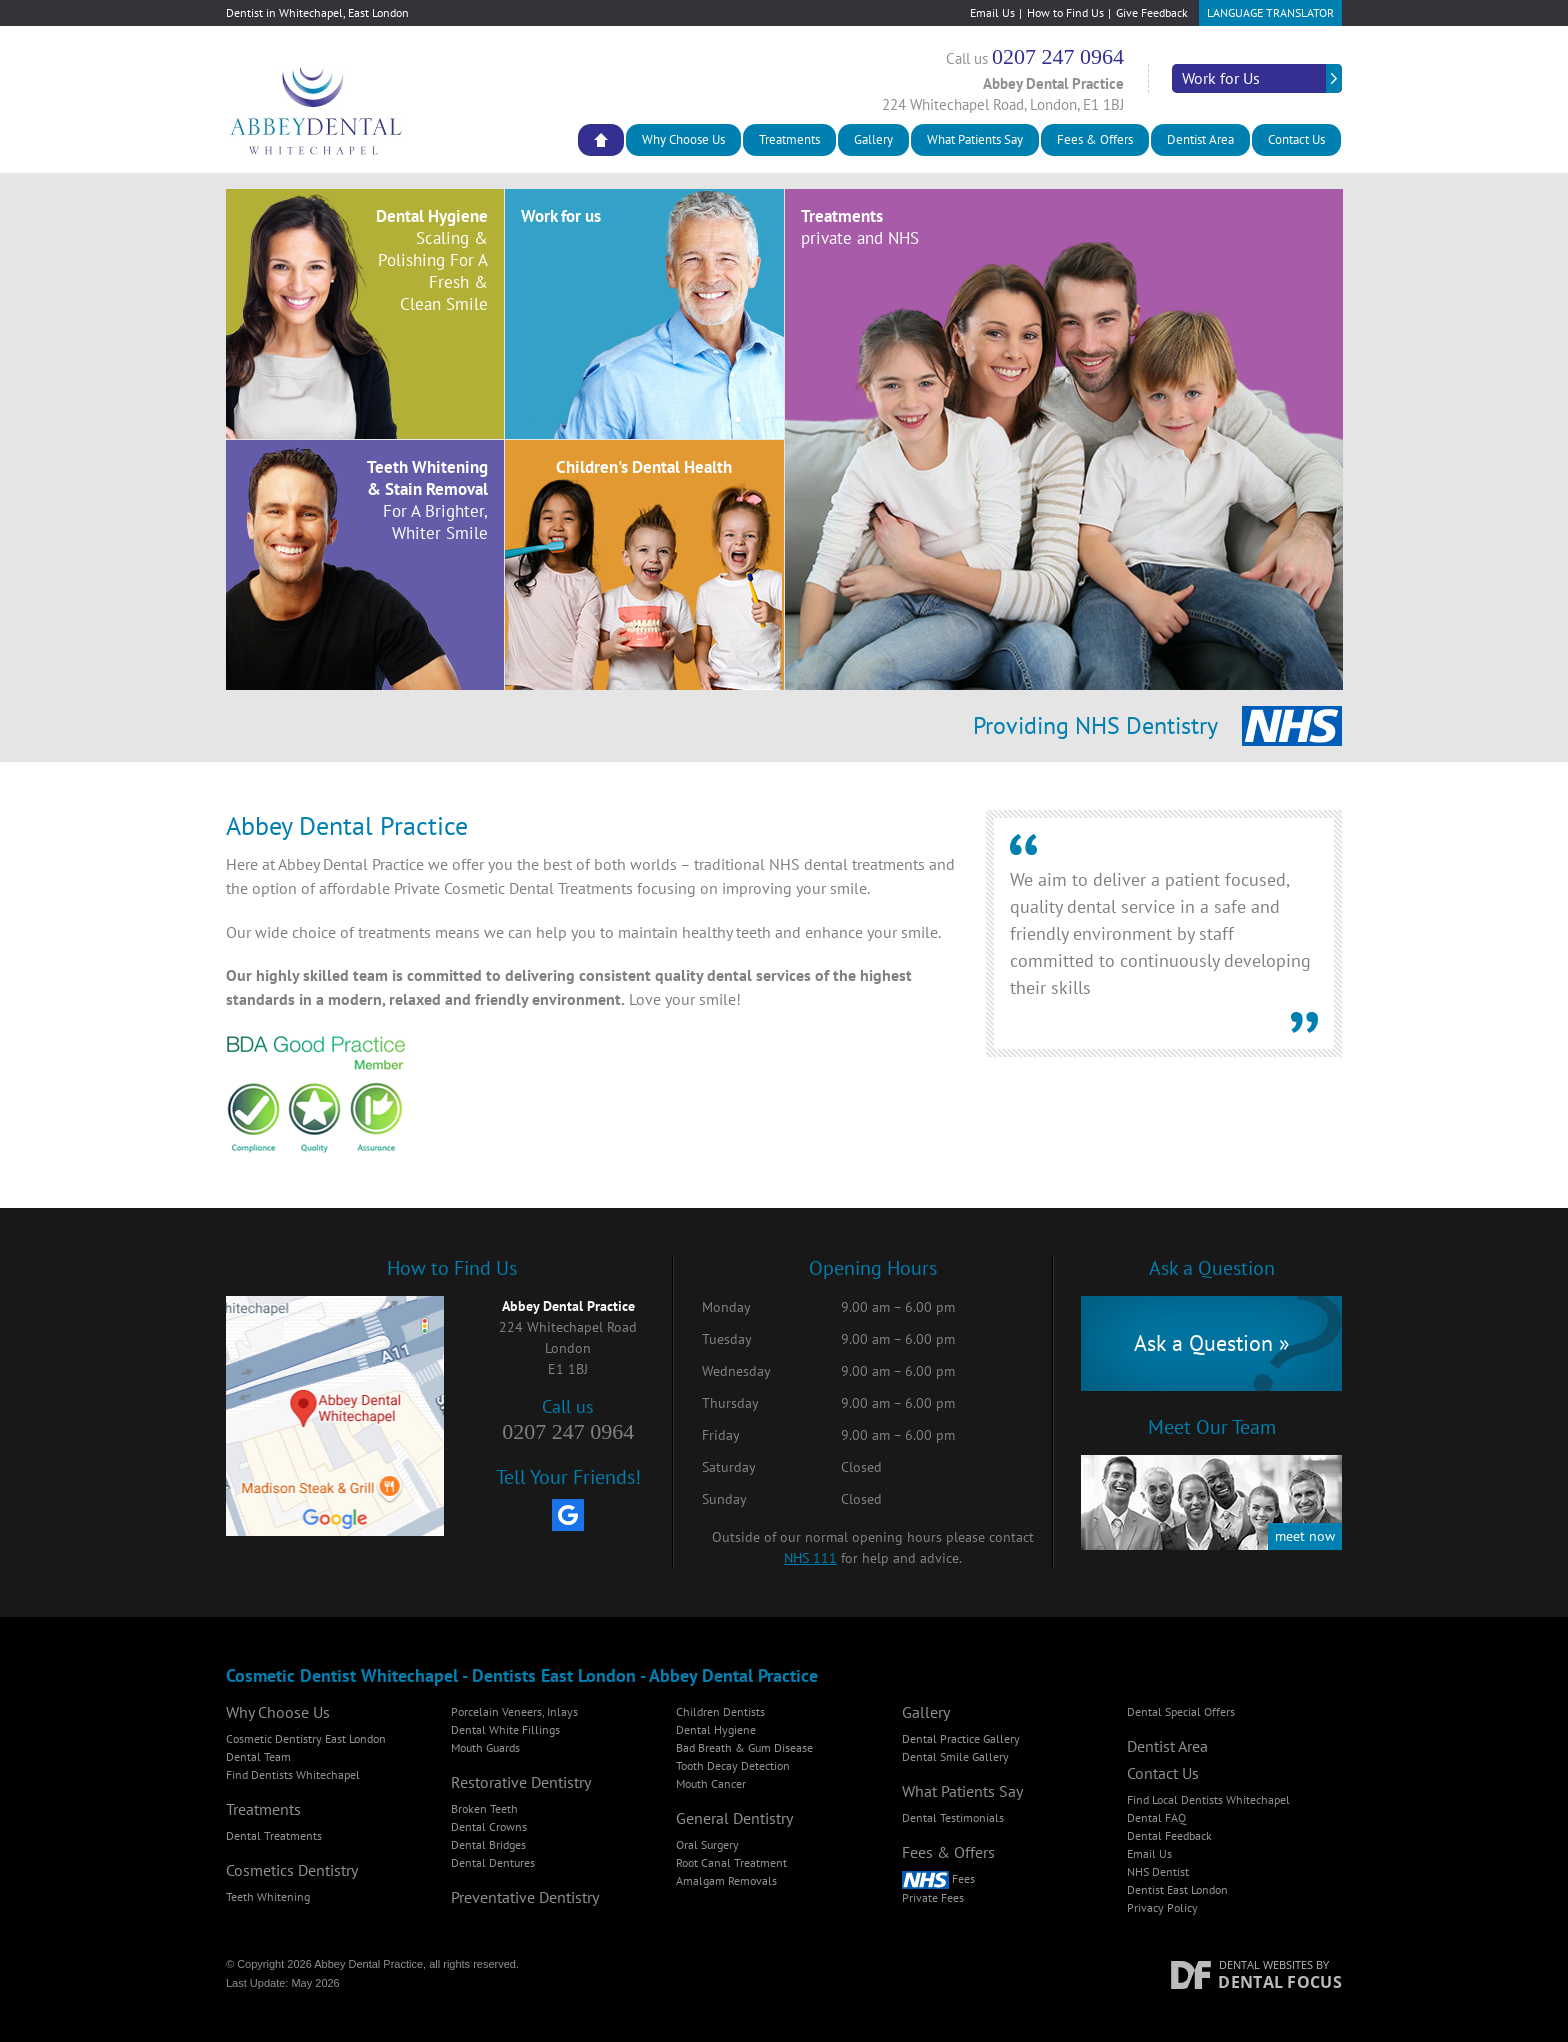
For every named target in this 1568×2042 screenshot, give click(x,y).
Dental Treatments (274, 1835)
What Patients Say (975, 139)
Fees (938, 1878)
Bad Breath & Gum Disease (744, 1747)
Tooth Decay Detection (733, 1765)
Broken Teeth (484, 1808)
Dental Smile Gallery (955, 1756)
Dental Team (258, 1756)
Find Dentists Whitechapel (293, 1774)
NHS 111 (810, 1558)
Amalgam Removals (726, 1880)
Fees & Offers (1095, 139)
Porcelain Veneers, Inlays (514, 1711)
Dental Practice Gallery (961, 1738)
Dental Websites (1266, 1964)
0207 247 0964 (1058, 56)
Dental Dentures (493, 1862)
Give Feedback (1152, 12)
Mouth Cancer (711, 1783)
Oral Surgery (707, 1844)
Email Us (992, 12)
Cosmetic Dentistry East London (306, 1738)
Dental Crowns (489, 1826)
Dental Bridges (488, 1844)
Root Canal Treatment (731, 1862)
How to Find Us (1065, 12)
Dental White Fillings (505, 1729)
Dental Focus (1280, 1982)
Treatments (789, 139)
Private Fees (933, 1897)
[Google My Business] (568, 1515)
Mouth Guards (485, 1747)
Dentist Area (1200, 139)
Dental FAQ (1156, 1817)
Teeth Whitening (268, 1896)
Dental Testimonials (953, 1817)
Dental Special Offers (1181, 1711)
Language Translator (1270, 12)
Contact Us (1296, 139)
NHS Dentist (1158, 1871)
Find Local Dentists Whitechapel (1208, 1799)
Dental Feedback (1169, 1835)
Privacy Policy (1162, 1907)
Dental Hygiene (716, 1729)
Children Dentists (720, 1711)
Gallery (873, 139)
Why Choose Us (683, 139)
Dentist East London (1177, 1889)
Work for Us (1221, 78)
